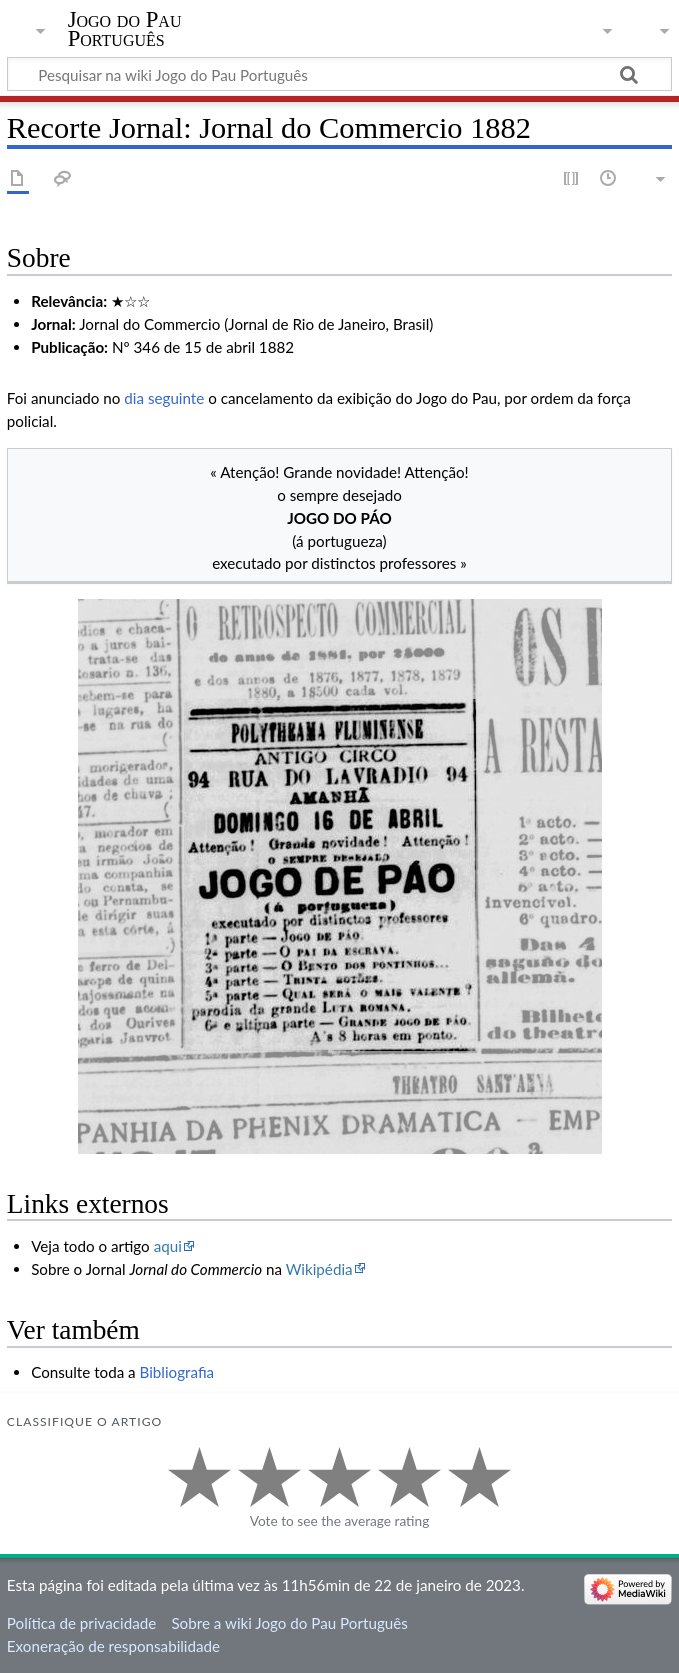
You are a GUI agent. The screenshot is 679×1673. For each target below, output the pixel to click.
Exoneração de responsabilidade (113, 1646)
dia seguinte (164, 398)
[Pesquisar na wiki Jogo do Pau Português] (339, 74)
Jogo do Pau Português (125, 29)
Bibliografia (177, 1372)
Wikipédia (319, 1269)
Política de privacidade (81, 1623)
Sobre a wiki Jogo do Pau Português (289, 1623)
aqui (168, 1246)
